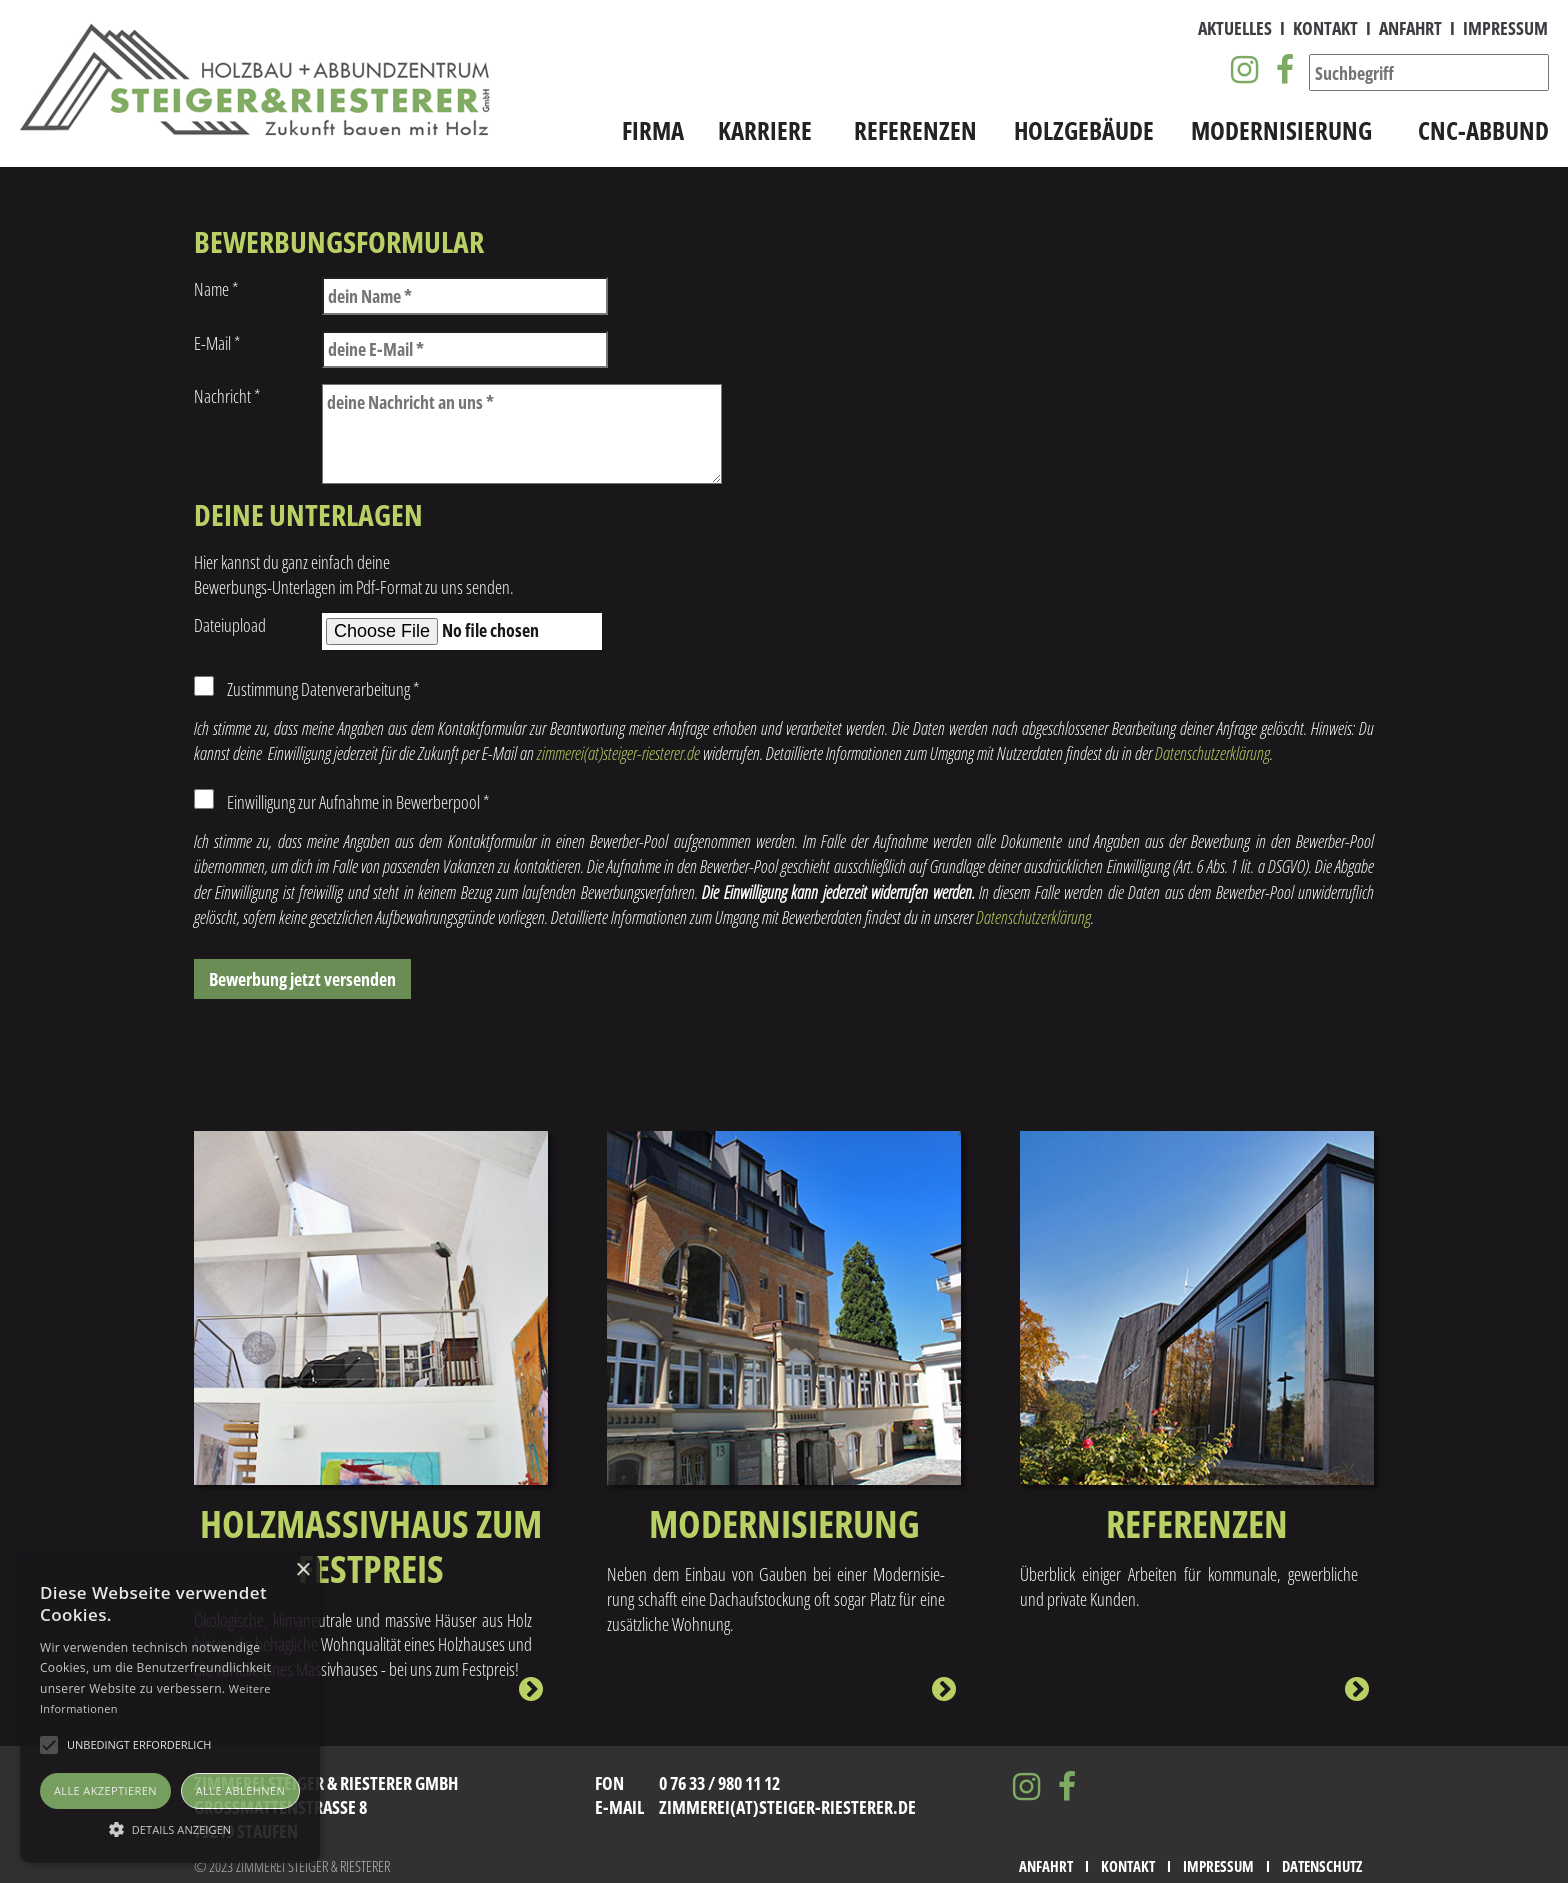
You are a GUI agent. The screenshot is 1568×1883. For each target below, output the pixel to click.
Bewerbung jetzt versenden (302, 979)
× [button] (302, 1570)
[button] (170, 1828)
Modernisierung (1281, 130)
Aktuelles (1235, 28)
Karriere (765, 130)
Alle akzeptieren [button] (105, 1790)
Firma (653, 130)
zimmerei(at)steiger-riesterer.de (618, 753)
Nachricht (227, 396)
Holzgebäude (1084, 130)
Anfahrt (1410, 28)
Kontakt (1325, 28)
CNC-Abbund (1483, 130)
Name (216, 289)
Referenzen (915, 130)
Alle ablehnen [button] (240, 1790)
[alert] (170, 1708)
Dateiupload (230, 625)
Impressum (1505, 28)
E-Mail (217, 343)
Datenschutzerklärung (1212, 753)
